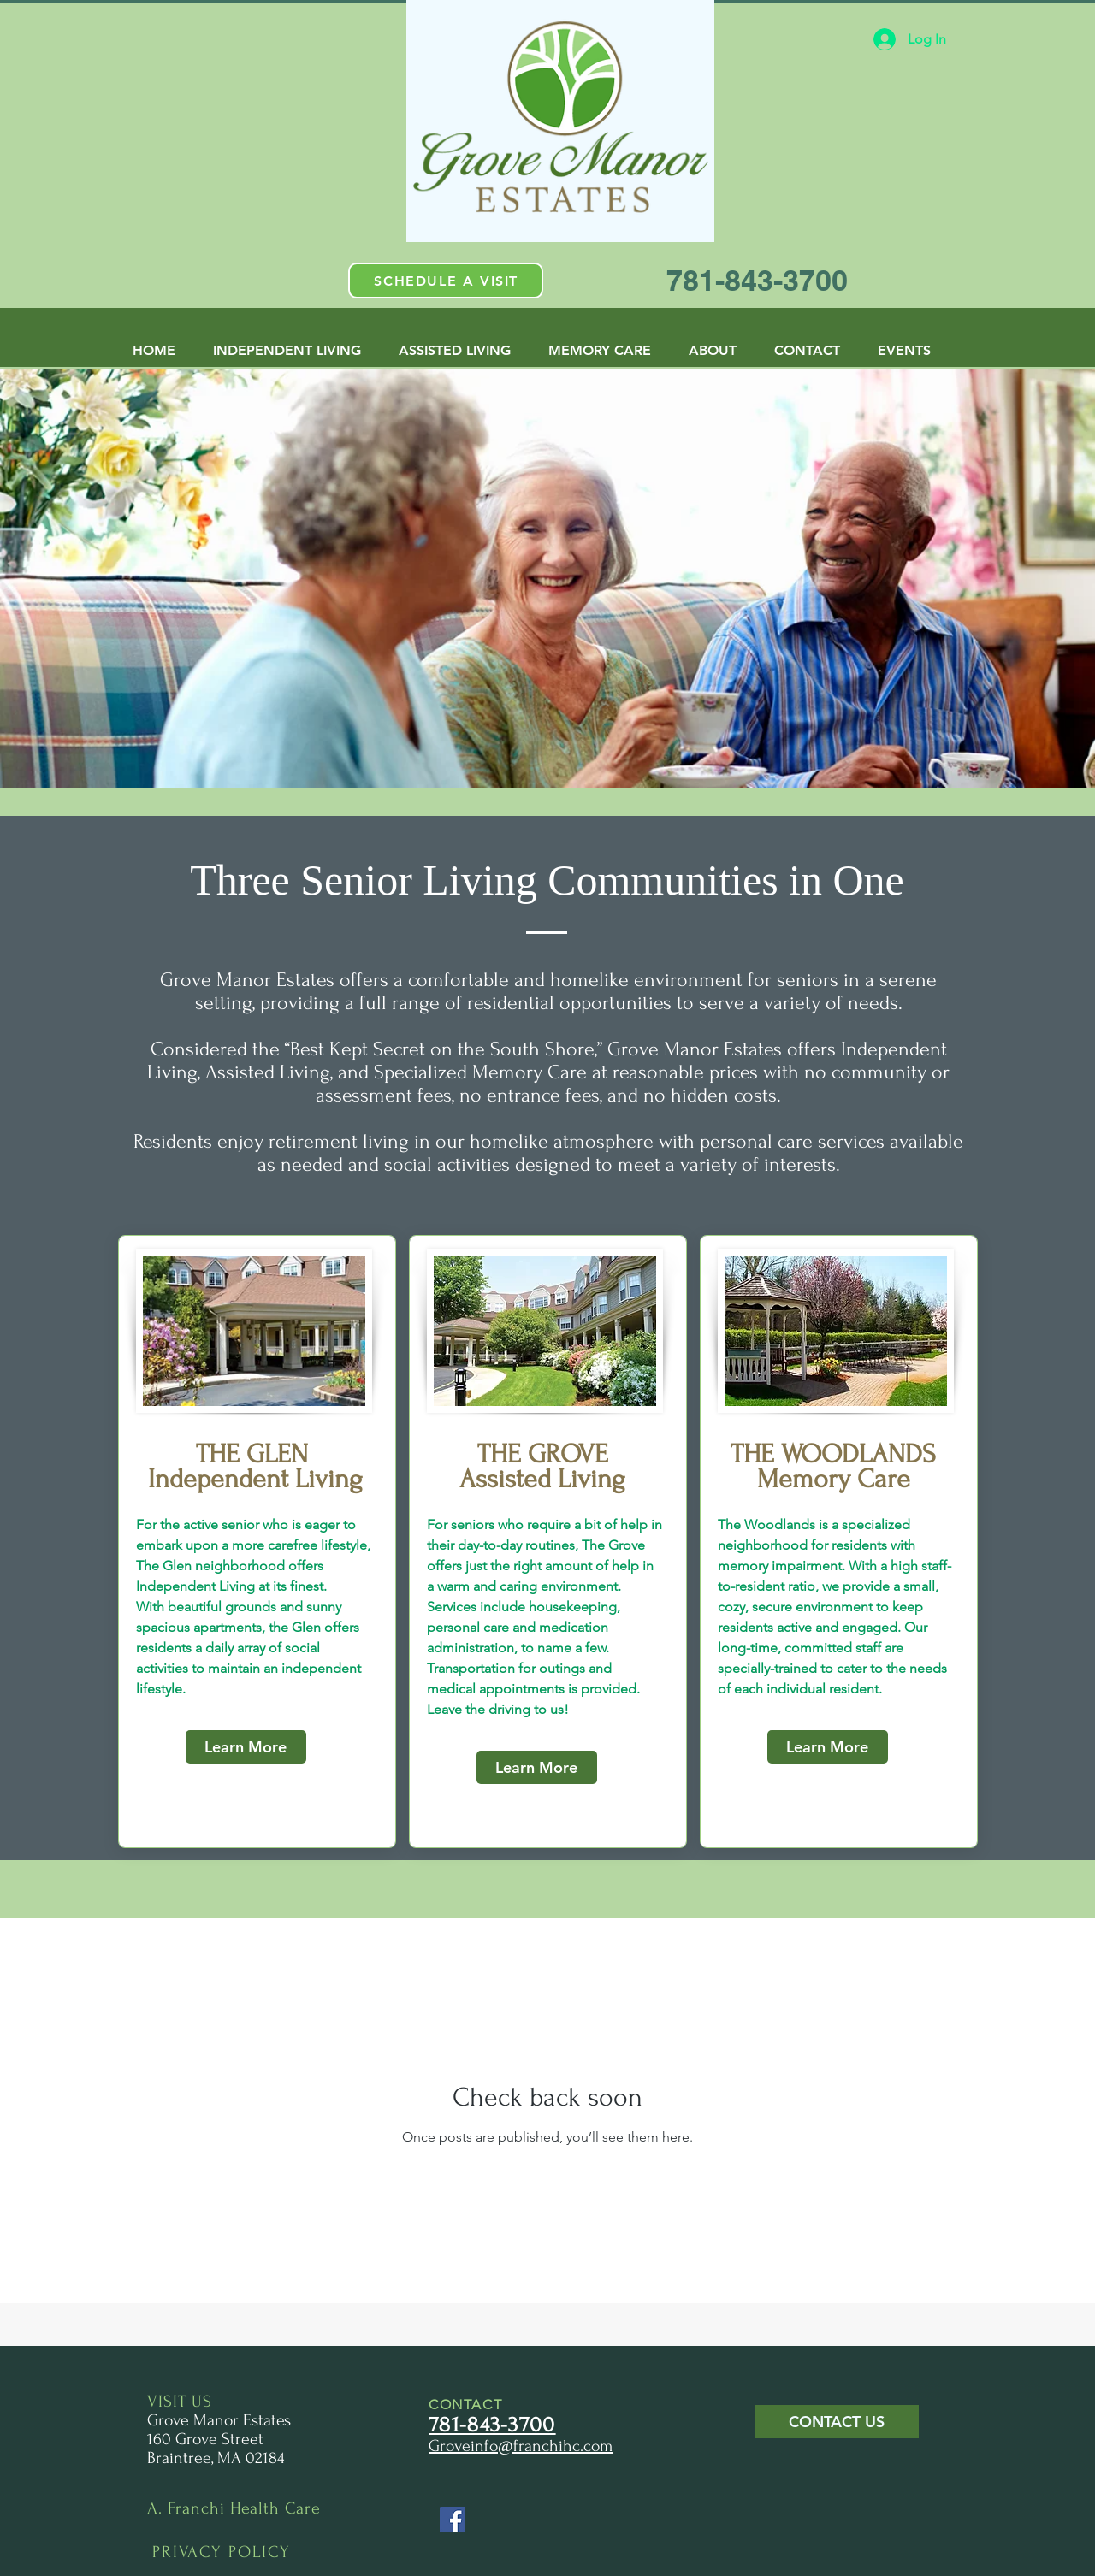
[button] (445, 280)
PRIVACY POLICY (221, 2552)
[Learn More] (246, 1747)
